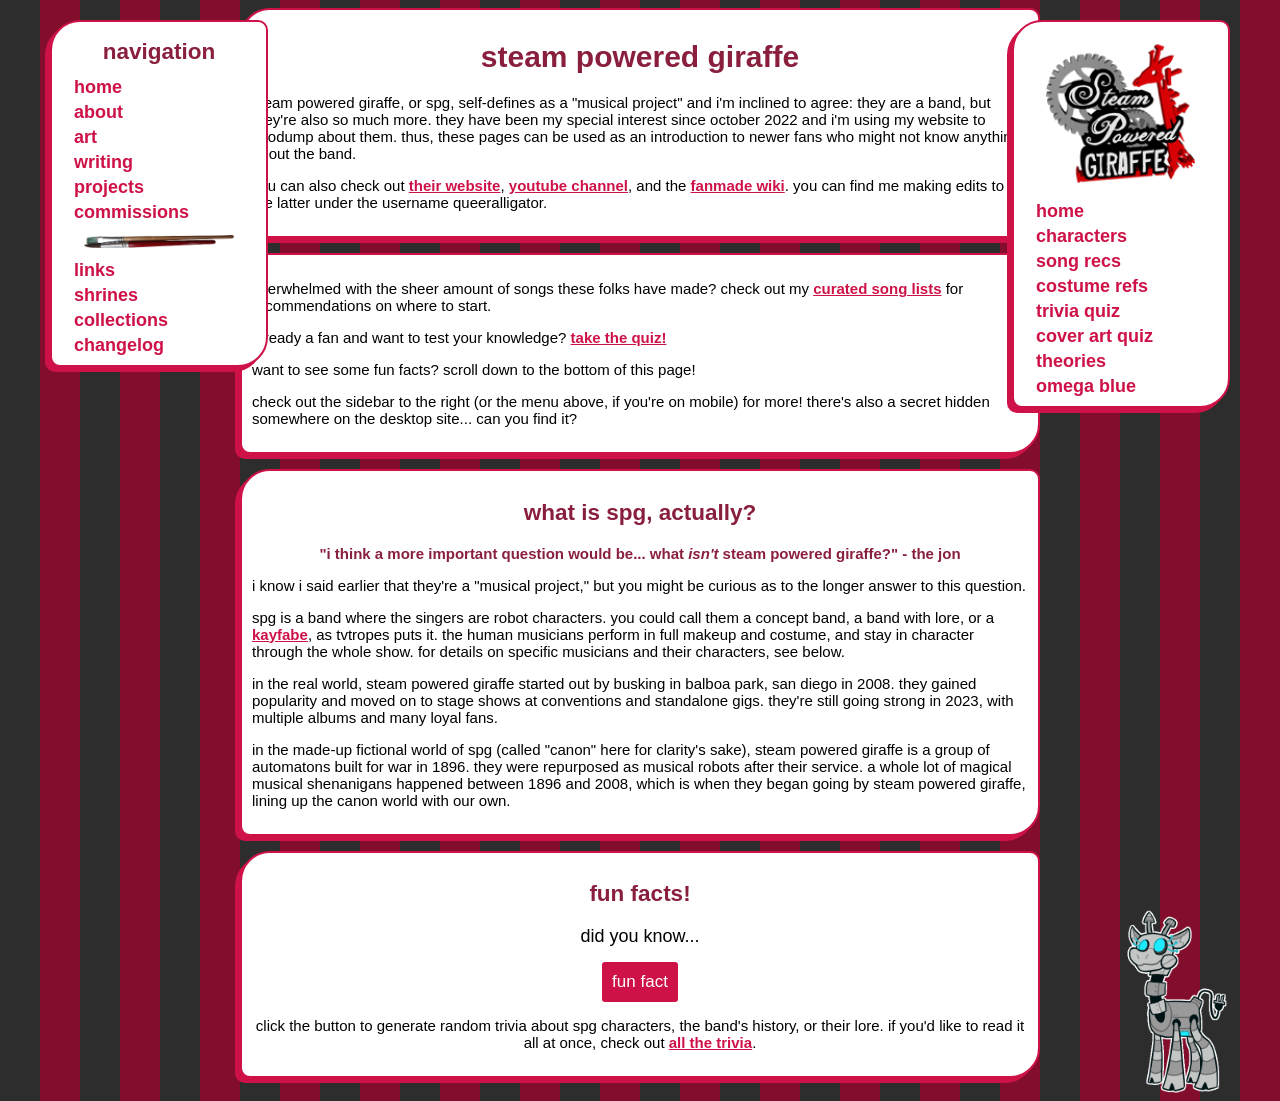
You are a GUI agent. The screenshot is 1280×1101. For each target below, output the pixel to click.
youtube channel (568, 185)
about (98, 112)
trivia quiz (1078, 311)
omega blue (1086, 386)
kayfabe (280, 634)
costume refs (1092, 286)
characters (1081, 236)
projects (109, 187)
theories (1071, 361)
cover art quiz (1094, 336)
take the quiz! (619, 337)
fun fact (640, 981)
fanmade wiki (738, 185)
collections (121, 320)
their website (455, 185)
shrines (106, 295)
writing (103, 162)
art (85, 137)
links (94, 270)
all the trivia (710, 1042)
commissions (131, 212)
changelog (119, 345)
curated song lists (877, 288)
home (98, 87)
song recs (1078, 261)
